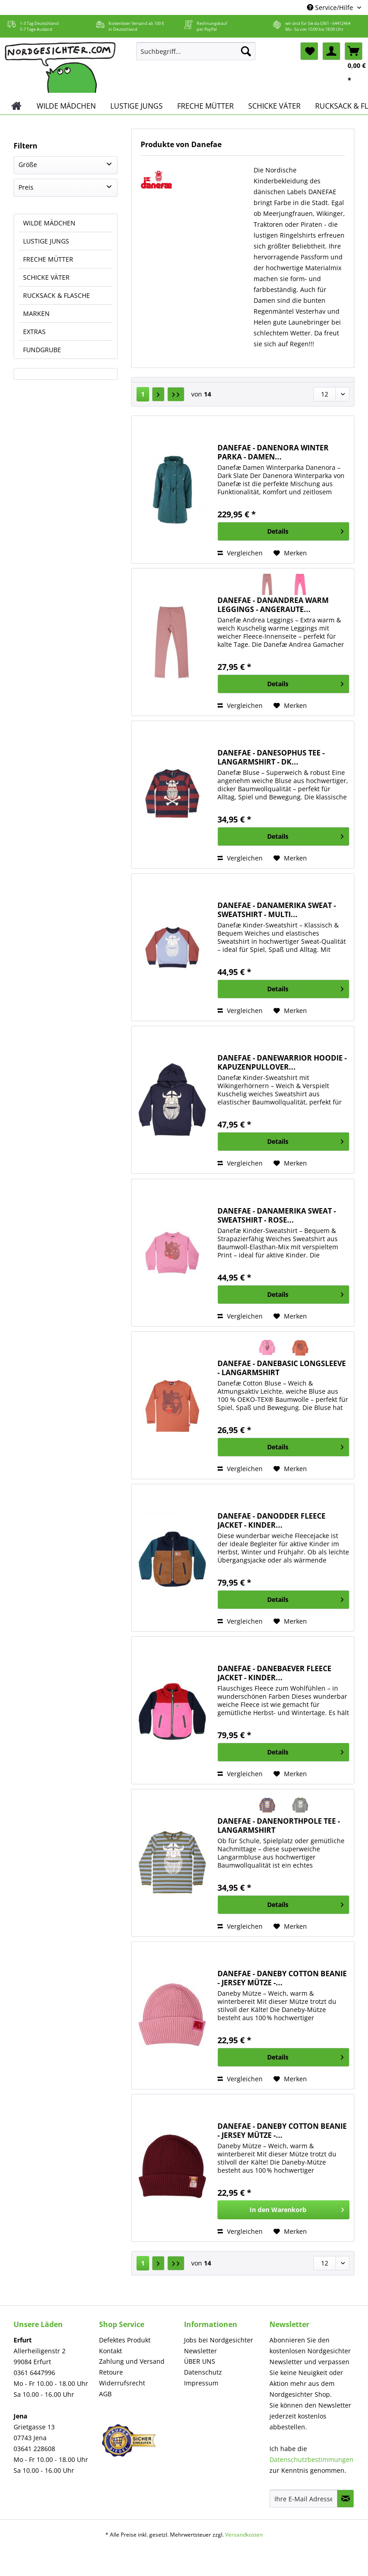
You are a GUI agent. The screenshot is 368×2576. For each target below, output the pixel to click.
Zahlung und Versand (132, 2361)
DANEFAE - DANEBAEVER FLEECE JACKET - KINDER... (274, 1673)
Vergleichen (240, 553)
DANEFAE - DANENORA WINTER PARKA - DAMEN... (273, 452)
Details (305, 529)
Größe (28, 164)
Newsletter (200, 2351)
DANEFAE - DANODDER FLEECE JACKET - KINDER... (271, 1520)
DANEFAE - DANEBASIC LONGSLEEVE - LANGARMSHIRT (281, 1368)
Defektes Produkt (125, 2340)
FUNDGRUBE (42, 349)
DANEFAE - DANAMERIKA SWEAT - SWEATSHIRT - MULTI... (276, 910)
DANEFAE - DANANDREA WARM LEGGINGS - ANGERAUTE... (273, 605)
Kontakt (110, 2351)
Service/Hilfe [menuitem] (331, 7)
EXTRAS (34, 331)
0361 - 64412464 (335, 23)
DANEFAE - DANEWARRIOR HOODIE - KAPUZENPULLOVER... (282, 1062)
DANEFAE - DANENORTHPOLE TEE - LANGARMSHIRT (278, 1825)
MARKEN (36, 313)
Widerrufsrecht (122, 2383)
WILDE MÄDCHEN (49, 223)
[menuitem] (196, 55)
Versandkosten (244, 2534)
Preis (26, 187)
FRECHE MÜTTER (48, 259)
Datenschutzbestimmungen (311, 2459)
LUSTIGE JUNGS (46, 241)
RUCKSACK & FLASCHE (56, 295)
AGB (105, 2394)
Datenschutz (203, 2372)
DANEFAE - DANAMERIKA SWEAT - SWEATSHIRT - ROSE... (276, 1215)
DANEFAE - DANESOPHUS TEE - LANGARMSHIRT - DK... (271, 757)
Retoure (111, 2372)
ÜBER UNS (199, 2361)
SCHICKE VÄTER (46, 277)
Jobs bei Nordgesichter (218, 2340)
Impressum (201, 2383)
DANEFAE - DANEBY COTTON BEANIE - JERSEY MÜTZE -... (282, 1978)
